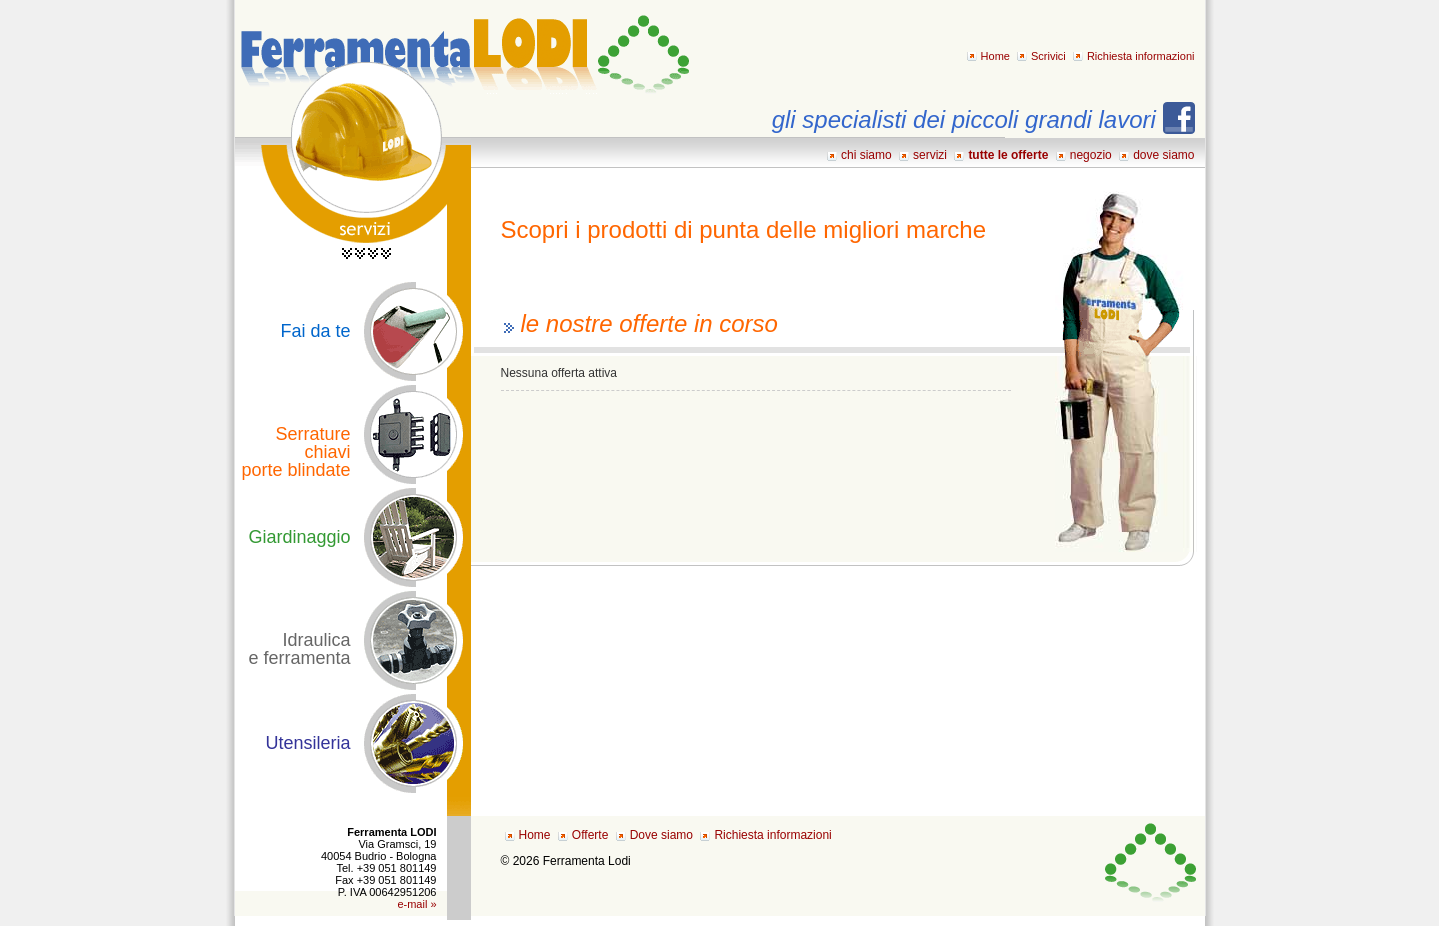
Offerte (590, 835)
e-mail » (416, 904)
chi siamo (866, 155)
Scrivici (1048, 56)
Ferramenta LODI (463, 48)
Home (995, 56)
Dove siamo (661, 835)
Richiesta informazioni (1141, 56)
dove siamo (1163, 155)
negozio (1091, 155)
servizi (930, 155)
